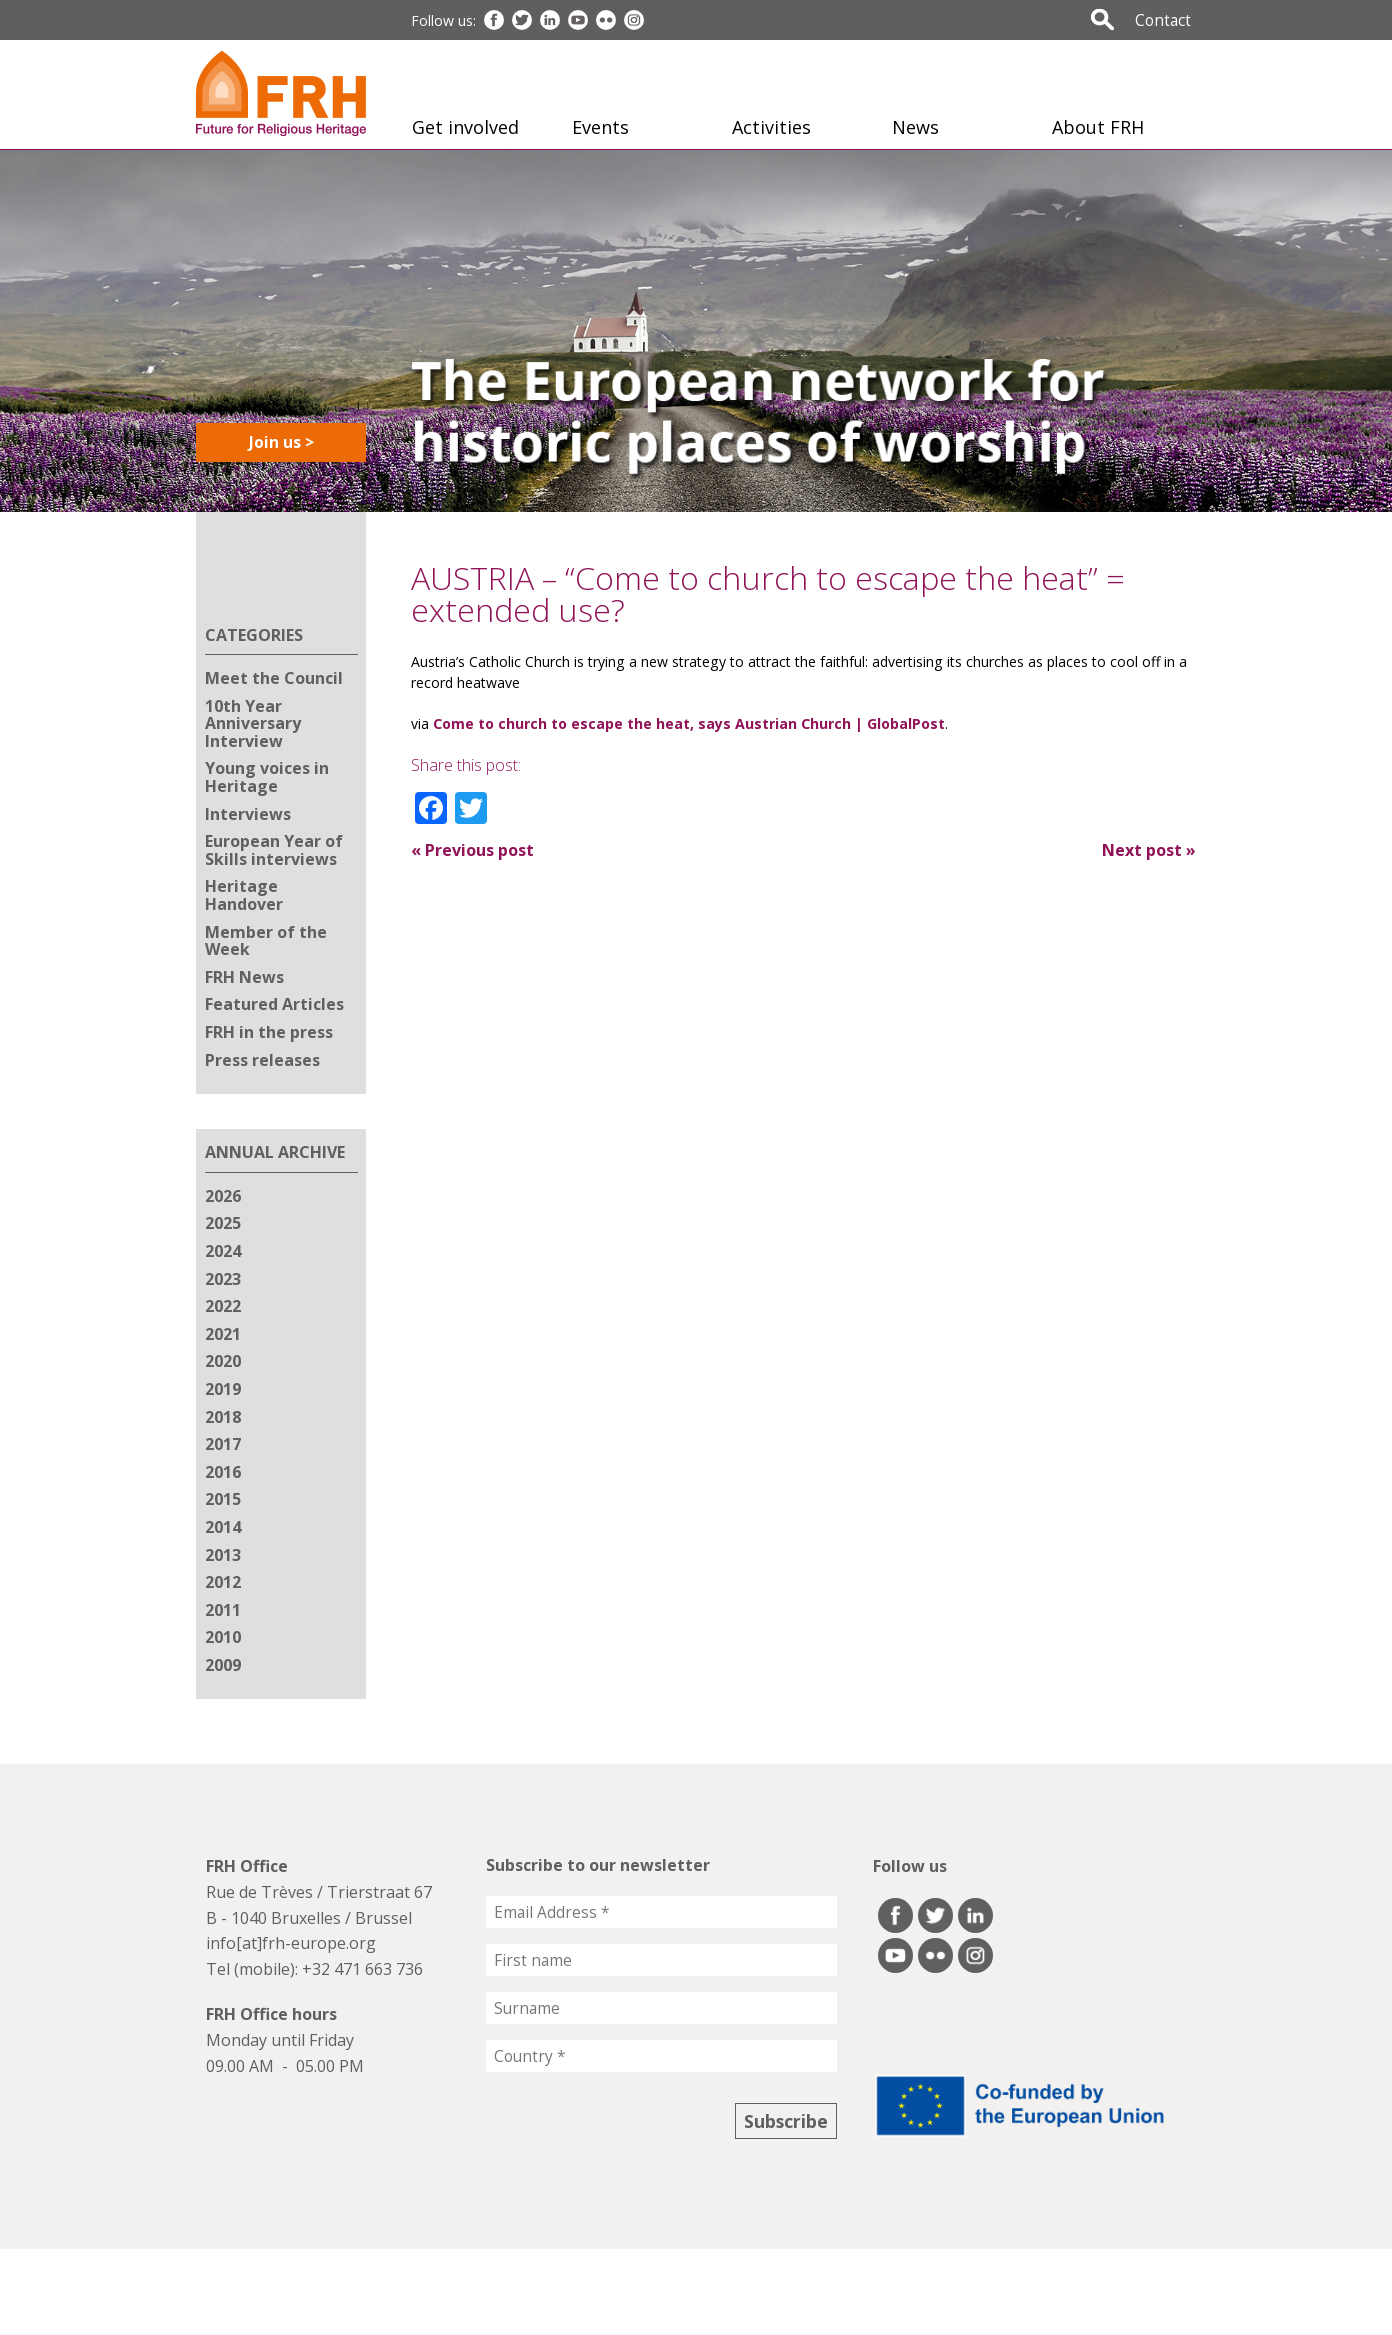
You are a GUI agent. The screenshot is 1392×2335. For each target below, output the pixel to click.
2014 (223, 1527)
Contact (1163, 20)
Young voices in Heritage (267, 777)
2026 (223, 1196)
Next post (1149, 850)
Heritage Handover (244, 895)
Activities (771, 127)
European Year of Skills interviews (274, 850)
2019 (223, 1389)
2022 (223, 1306)
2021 (223, 1334)
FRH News (244, 977)
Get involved (465, 127)
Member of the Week (266, 941)
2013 (223, 1555)
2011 (223, 1610)
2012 (223, 1582)
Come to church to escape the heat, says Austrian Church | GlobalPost (689, 723)
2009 (223, 1665)
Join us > (281, 442)
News (915, 127)
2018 (223, 1417)
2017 (223, 1444)
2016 (223, 1472)
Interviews (248, 814)
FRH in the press (269, 1032)
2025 (223, 1223)
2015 (223, 1499)
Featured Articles (274, 1004)
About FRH (1098, 127)
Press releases (262, 1060)
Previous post (472, 850)
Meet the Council (274, 678)
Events (600, 127)
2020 (223, 1361)
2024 (223, 1251)
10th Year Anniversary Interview (253, 723)
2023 (223, 1279)
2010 (223, 1637)
